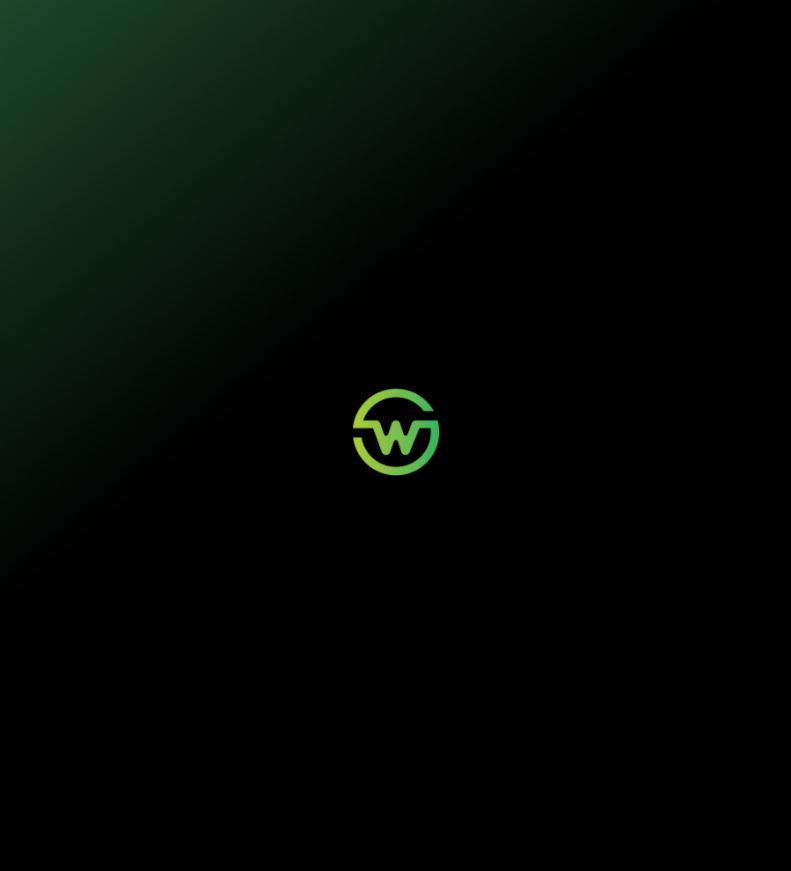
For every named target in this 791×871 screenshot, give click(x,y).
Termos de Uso (363, 828)
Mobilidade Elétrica (259, 708)
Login (369, 708)
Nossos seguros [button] (252, 27)
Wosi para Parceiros (536, 708)
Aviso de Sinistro (392, 740)
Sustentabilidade (375, 27)
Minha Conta (383, 724)
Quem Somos (661, 708)
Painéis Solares (253, 724)
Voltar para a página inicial (395, 475)
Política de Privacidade (287, 828)
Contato (512, 724)
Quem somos (479, 27)
